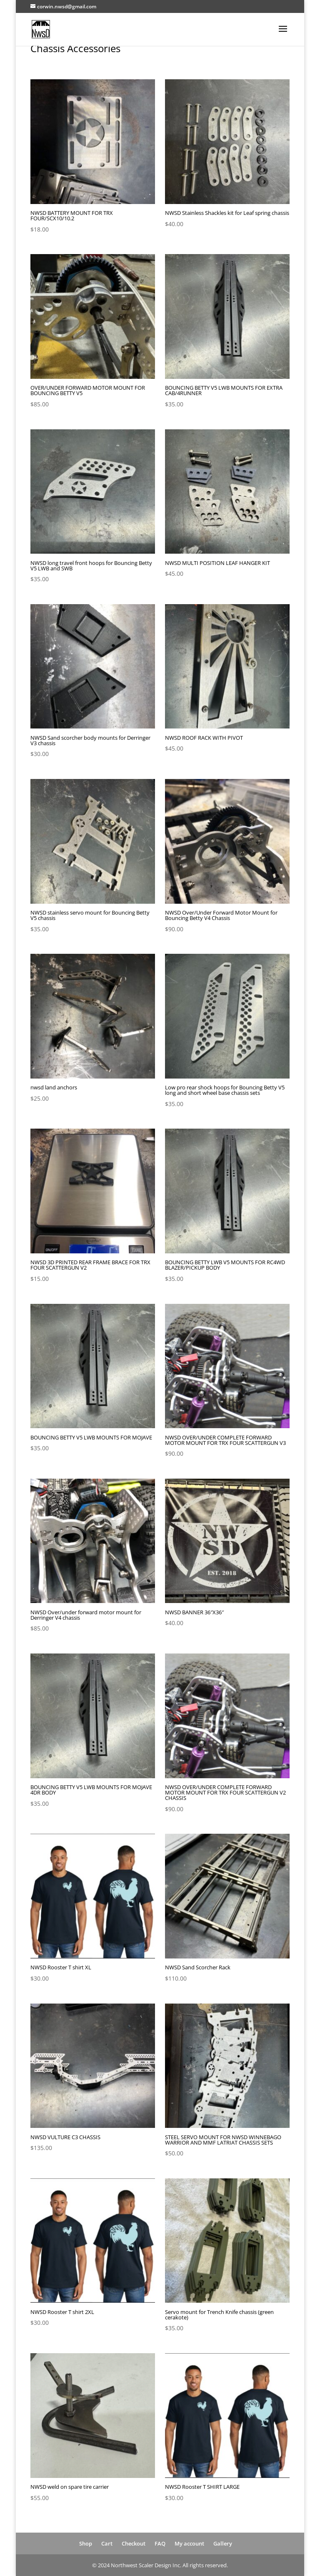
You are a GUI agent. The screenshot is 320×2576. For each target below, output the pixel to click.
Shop (85, 2543)
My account (189, 2543)
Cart (106, 2543)
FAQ (160, 2543)
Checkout (133, 2543)
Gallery (222, 2543)
